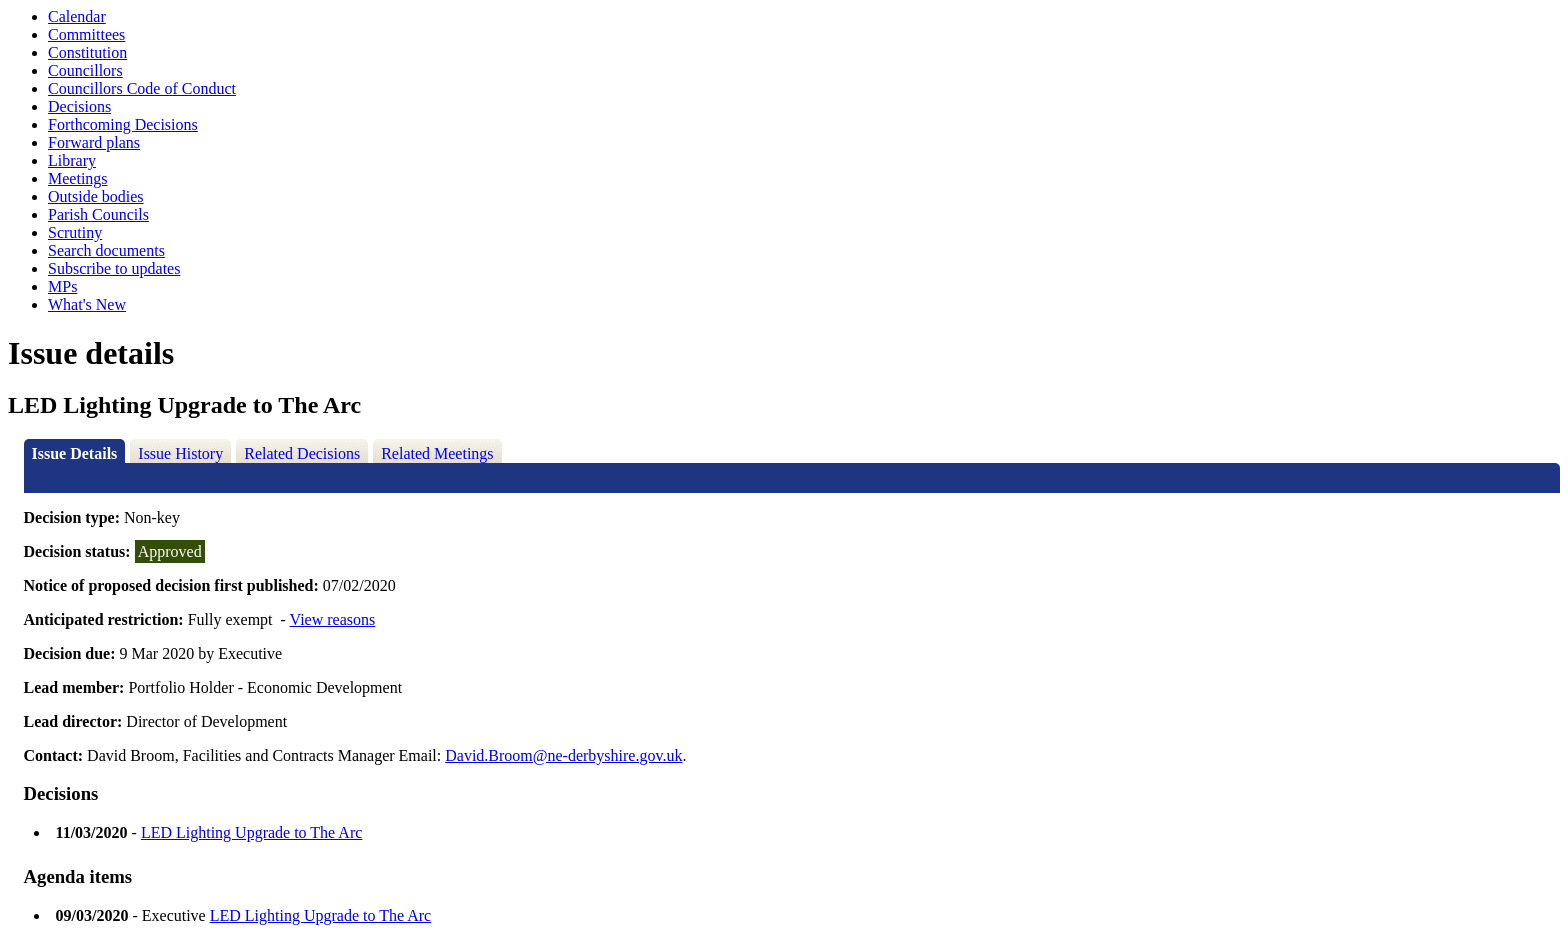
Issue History (180, 453)
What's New (87, 304)
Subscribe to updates (114, 268)
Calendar (77, 16)
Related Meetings (437, 453)
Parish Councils (98, 214)
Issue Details (75, 453)
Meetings (78, 178)
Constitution (87, 52)
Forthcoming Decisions (123, 124)
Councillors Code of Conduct (142, 88)
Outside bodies (96, 196)
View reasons (333, 619)
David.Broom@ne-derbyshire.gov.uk (563, 755)
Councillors (85, 70)
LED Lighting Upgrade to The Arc (251, 832)
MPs (62, 286)
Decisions (79, 106)
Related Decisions (302, 453)
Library (72, 160)
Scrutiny (75, 232)
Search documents (106, 250)
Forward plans (94, 142)
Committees (86, 34)
